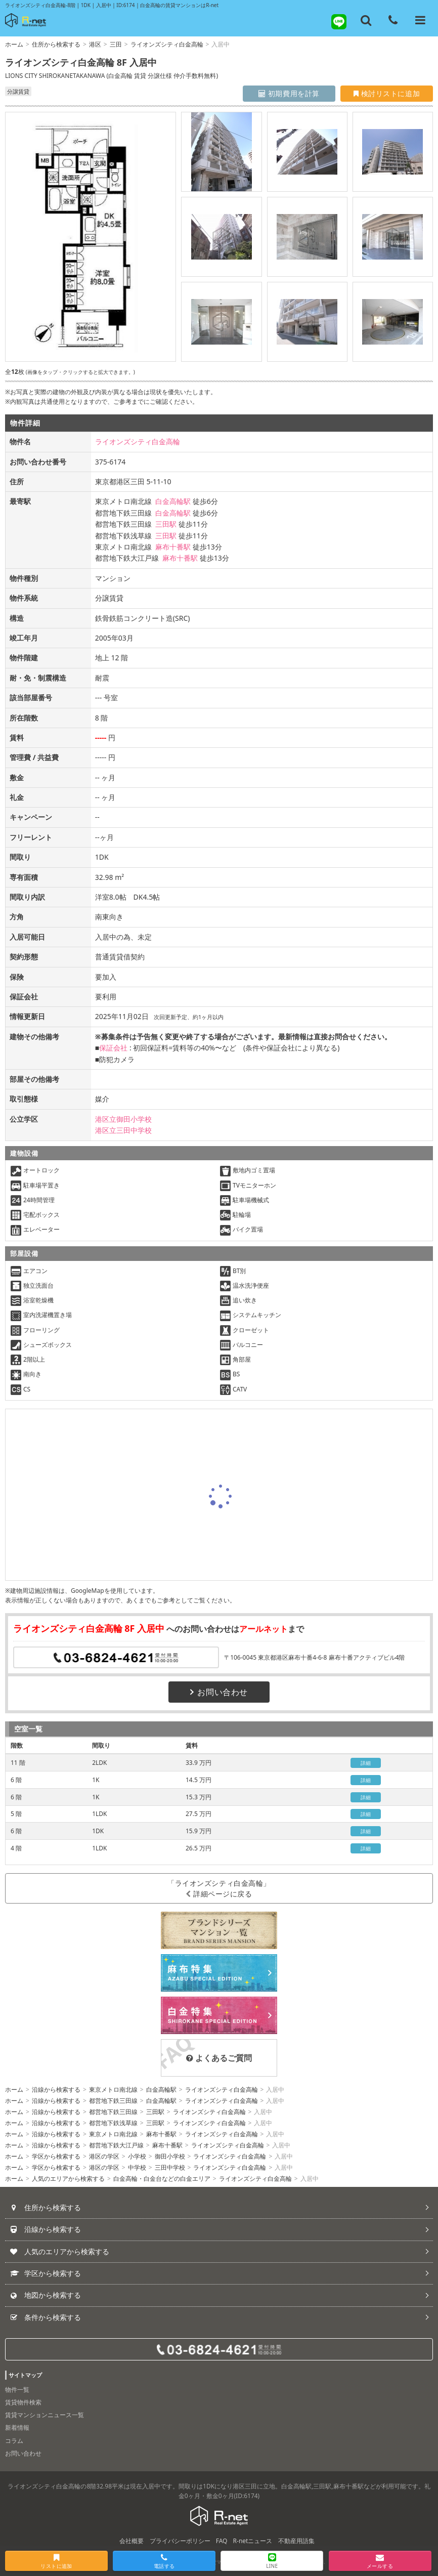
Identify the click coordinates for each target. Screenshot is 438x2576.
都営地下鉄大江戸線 (116, 2145)
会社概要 (131, 2541)
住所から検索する (56, 44)
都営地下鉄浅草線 (113, 2123)
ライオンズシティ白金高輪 (166, 44)
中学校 (137, 2167)
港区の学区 (104, 2156)
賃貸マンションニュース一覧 (44, 2415)
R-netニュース (253, 2541)
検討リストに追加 (387, 93)
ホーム (14, 44)
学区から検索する (56, 2156)
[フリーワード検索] (366, 20)
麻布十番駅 (173, 547)
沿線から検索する (56, 2089)
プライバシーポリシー (180, 2541)
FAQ (222, 2541)
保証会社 (113, 1047)
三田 (116, 44)
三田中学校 (170, 2167)
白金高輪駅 (173, 501)
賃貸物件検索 (23, 2402)
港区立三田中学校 (123, 1130)
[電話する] (393, 20)
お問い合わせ (219, 1692)
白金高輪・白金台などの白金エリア (161, 2178)
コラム (14, 2440)
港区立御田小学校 (123, 1119)
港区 (95, 44)
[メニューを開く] (420, 20)
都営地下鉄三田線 (113, 2100)
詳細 (366, 1762)
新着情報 (17, 2427)
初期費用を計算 (289, 93)
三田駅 (166, 524)
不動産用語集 (296, 2541)
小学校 (137, 2156)
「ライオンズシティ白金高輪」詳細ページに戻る (219, 1888)
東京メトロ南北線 (113, 2089)
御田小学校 (170, 2156)
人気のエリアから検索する (68, 2178)
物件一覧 (17, 2389)
